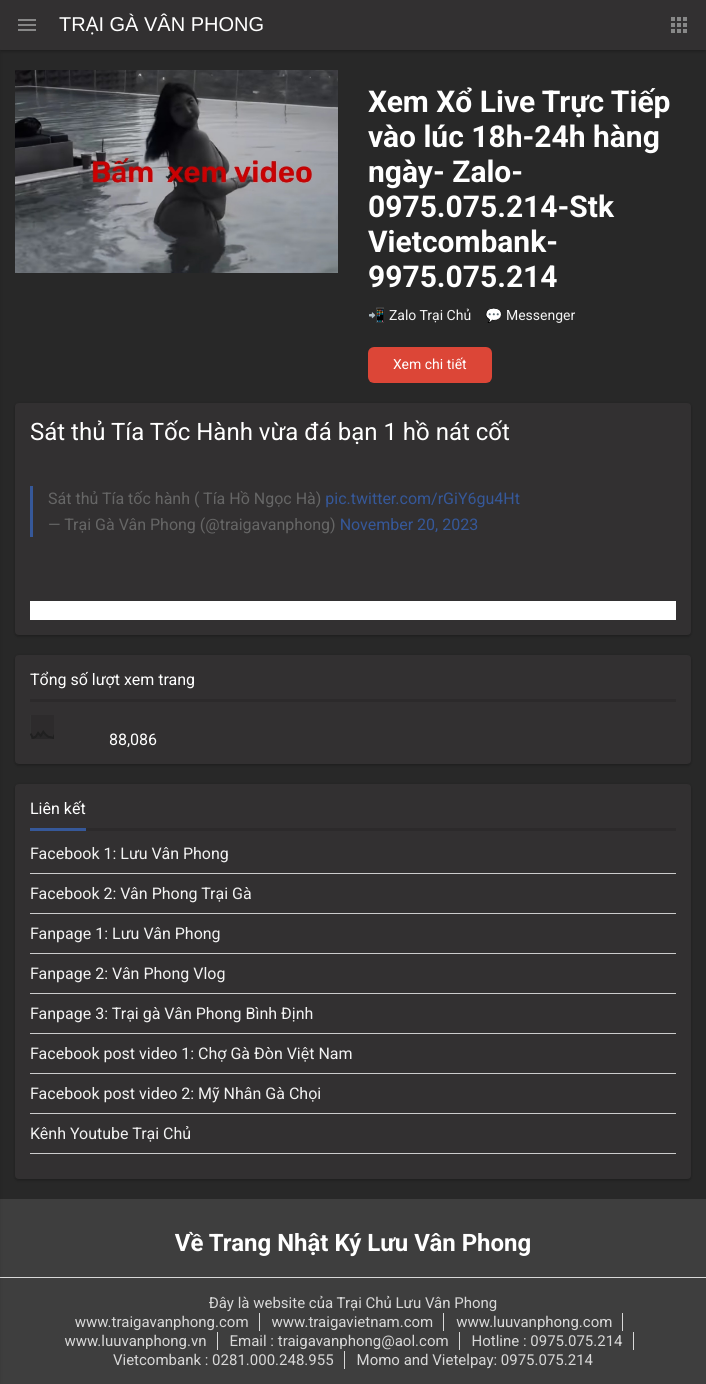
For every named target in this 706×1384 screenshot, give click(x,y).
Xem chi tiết (430, 365)
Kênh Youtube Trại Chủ (110, 1133)
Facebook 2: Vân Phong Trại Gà (141, 893)
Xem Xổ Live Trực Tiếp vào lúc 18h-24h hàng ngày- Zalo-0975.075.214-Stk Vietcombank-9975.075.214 (519, 190)
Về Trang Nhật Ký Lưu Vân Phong (353, 1243)
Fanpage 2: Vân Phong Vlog (127, 973)
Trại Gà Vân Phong (161, 25)
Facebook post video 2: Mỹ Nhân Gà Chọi (175, 1093)
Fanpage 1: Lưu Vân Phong (125, 933)
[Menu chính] (27, 25)
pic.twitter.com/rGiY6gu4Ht (422, 498)
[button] (679, 25)
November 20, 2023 (409, 524)
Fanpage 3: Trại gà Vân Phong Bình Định (171, 1013)
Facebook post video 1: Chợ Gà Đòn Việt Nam (191, 1053)
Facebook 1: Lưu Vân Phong (129, 853)
